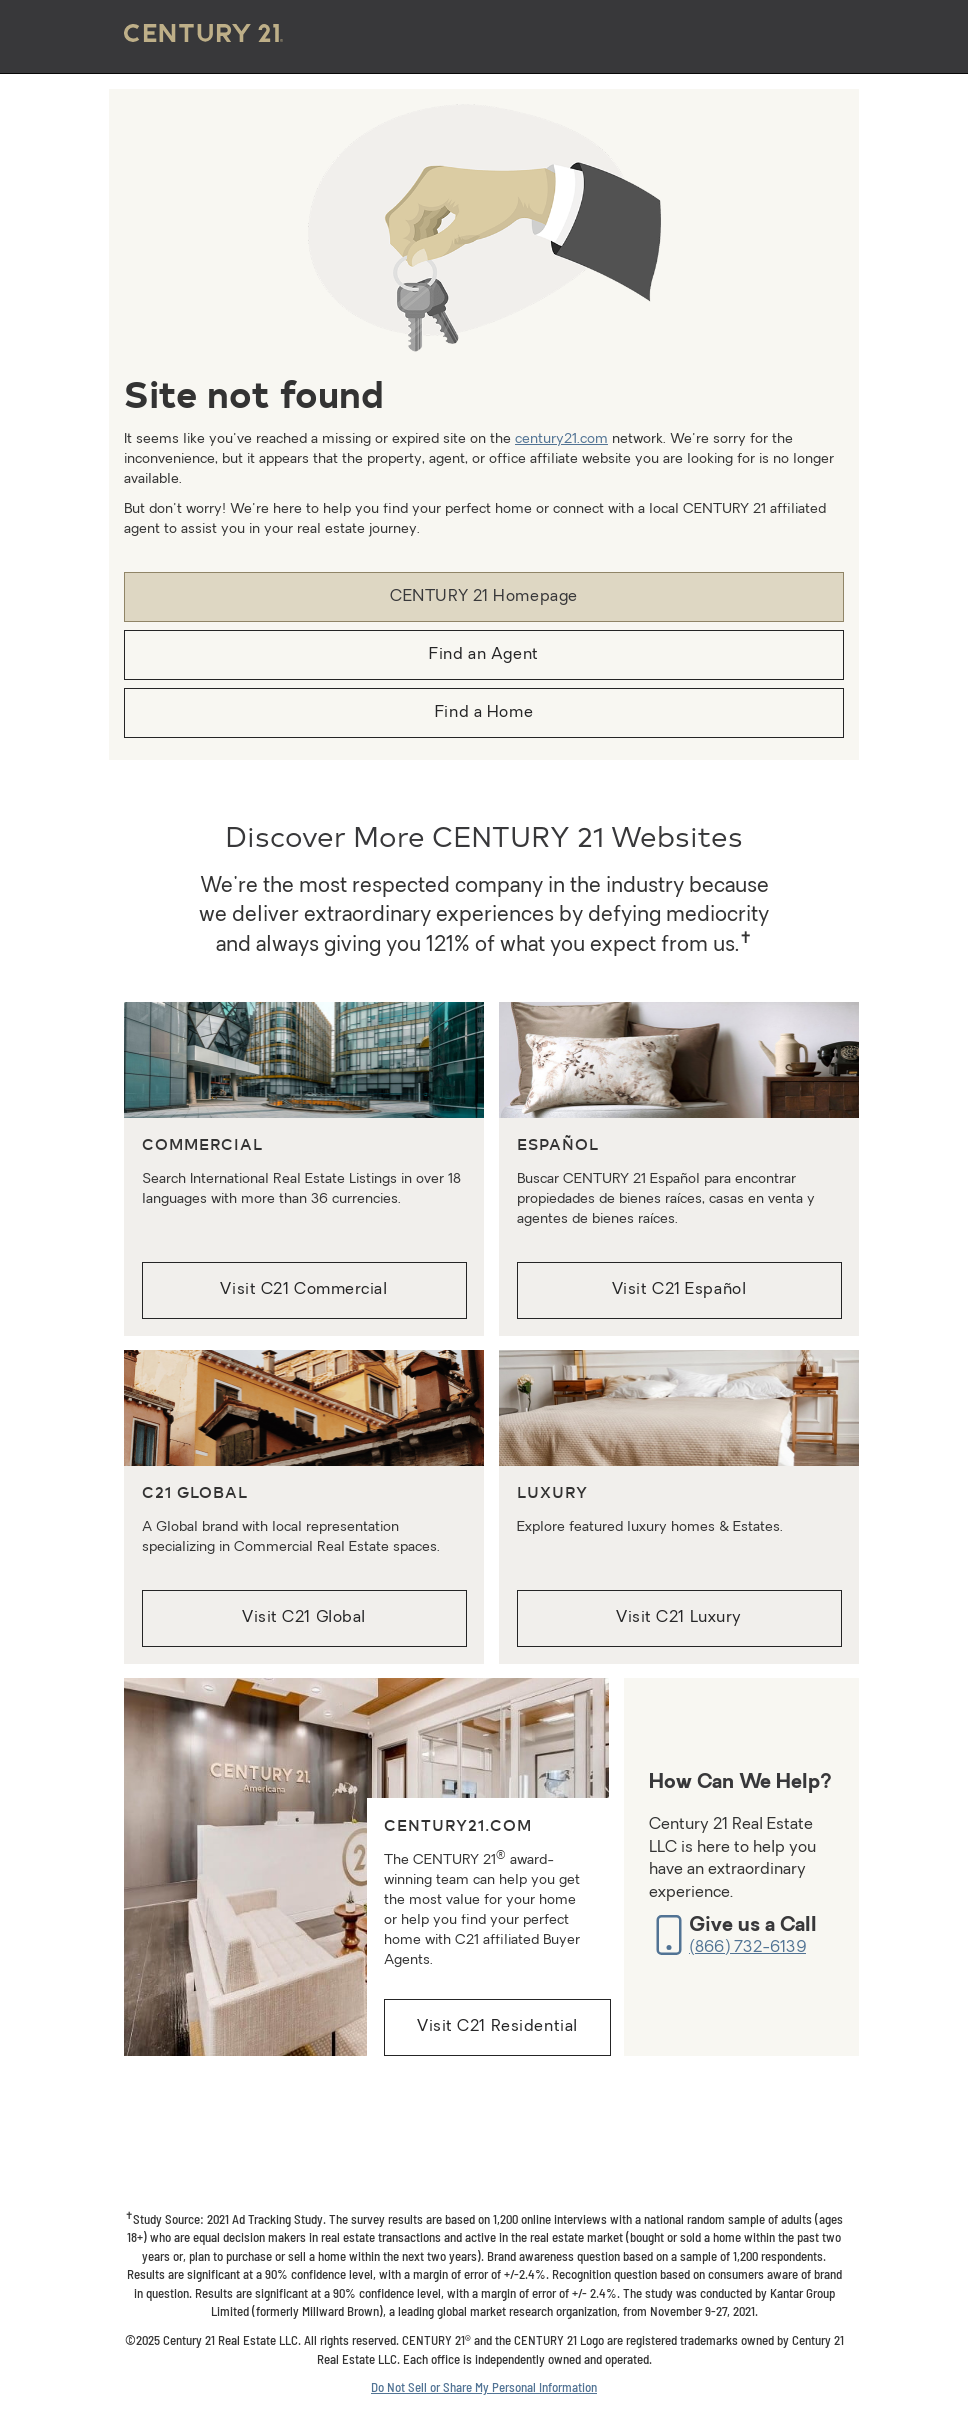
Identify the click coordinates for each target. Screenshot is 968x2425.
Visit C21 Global (304, 1618)
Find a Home (484, 713)
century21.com (561, 439)
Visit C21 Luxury (679, 1618)
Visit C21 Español (679, 1290)
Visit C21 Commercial (303, 1290)
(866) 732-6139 (747, 1948)
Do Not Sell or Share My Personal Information (484, 2387)
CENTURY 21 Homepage (484, 597)
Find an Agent (483, 655)
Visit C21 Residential (497, 2027)
